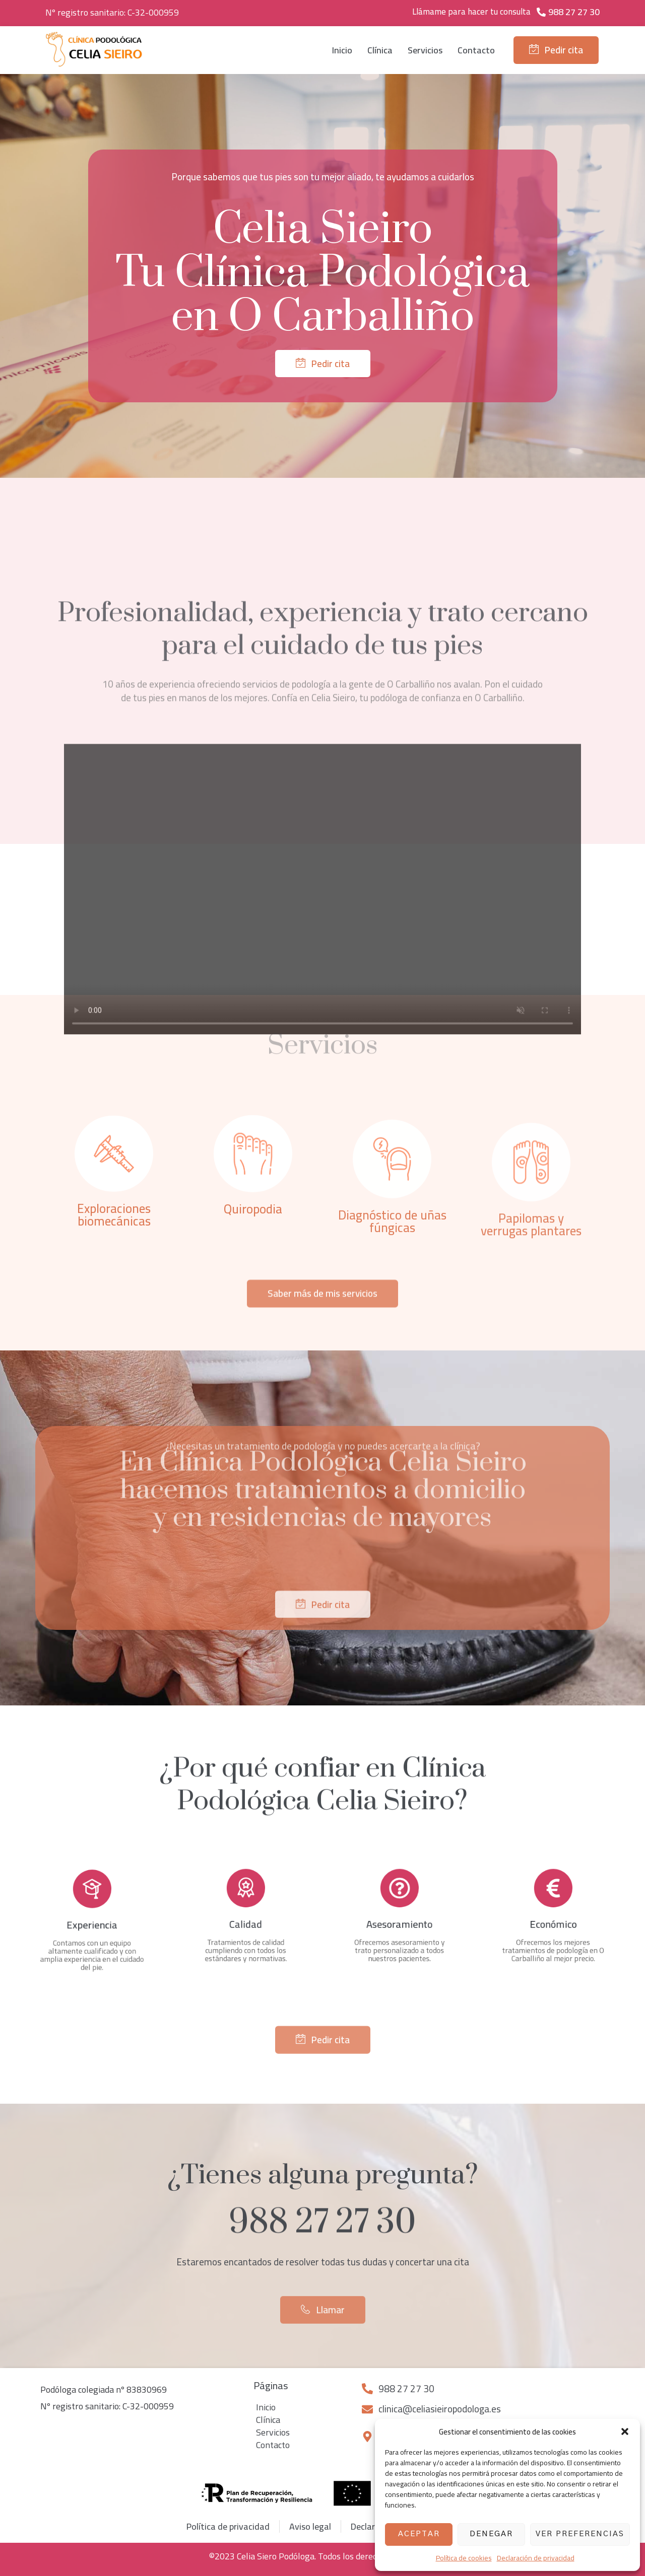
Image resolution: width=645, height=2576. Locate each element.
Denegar (491, 2534)
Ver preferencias (580, 2534)
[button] (625, 2431)
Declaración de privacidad (535, 2557)
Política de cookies (464, 2557)
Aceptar (419, 2534)
